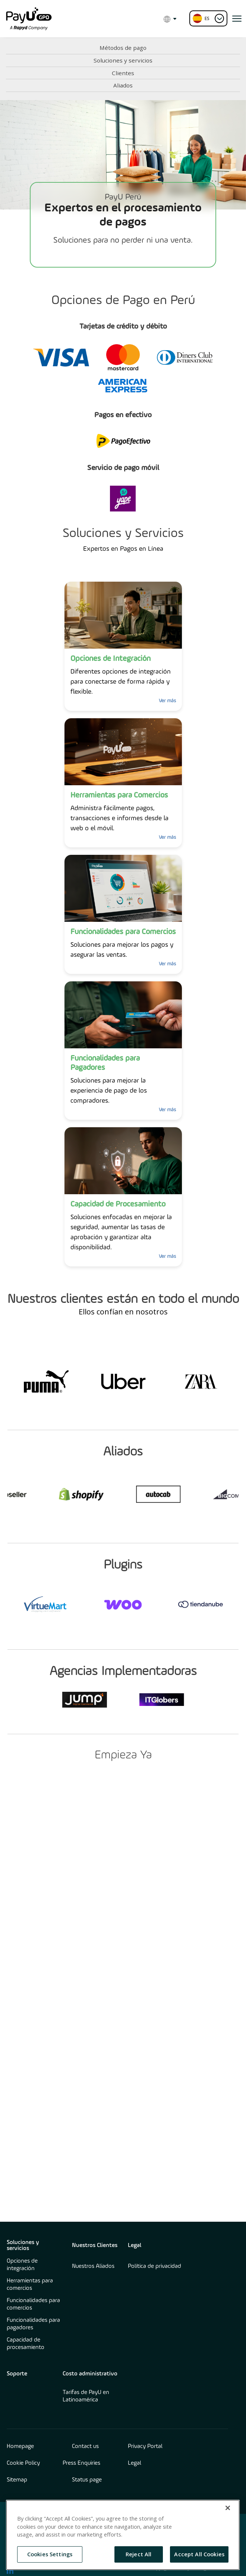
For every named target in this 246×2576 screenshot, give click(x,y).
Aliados (123, 85)
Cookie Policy (23, 2463)
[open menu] (237, 18)
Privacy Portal (145, 2446)
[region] (123, 2535)
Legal (134, 2246)
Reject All (138, 2554)
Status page (87, 2480)
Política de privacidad (154, 2266)
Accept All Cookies (199, 2554)
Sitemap (17, 2480)
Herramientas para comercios (30, 2284)
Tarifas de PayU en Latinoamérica (86, 2396)
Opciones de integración (22, 2265)
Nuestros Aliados (93, 2266)
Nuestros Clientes (94, 2246)
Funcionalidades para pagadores (33, 2324)
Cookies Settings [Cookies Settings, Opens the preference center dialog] (49, 2554)
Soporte (17, 2374)
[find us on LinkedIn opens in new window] (10, 2570)
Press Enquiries (81, 2463)
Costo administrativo (90, 2374)
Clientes (123, 73)
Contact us (85, 2446)
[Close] (228, 2508)
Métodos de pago (123, 47)
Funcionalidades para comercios (33, 2304)
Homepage (20, 2446)
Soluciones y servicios (123, 60)
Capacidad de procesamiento (25, 2343)
